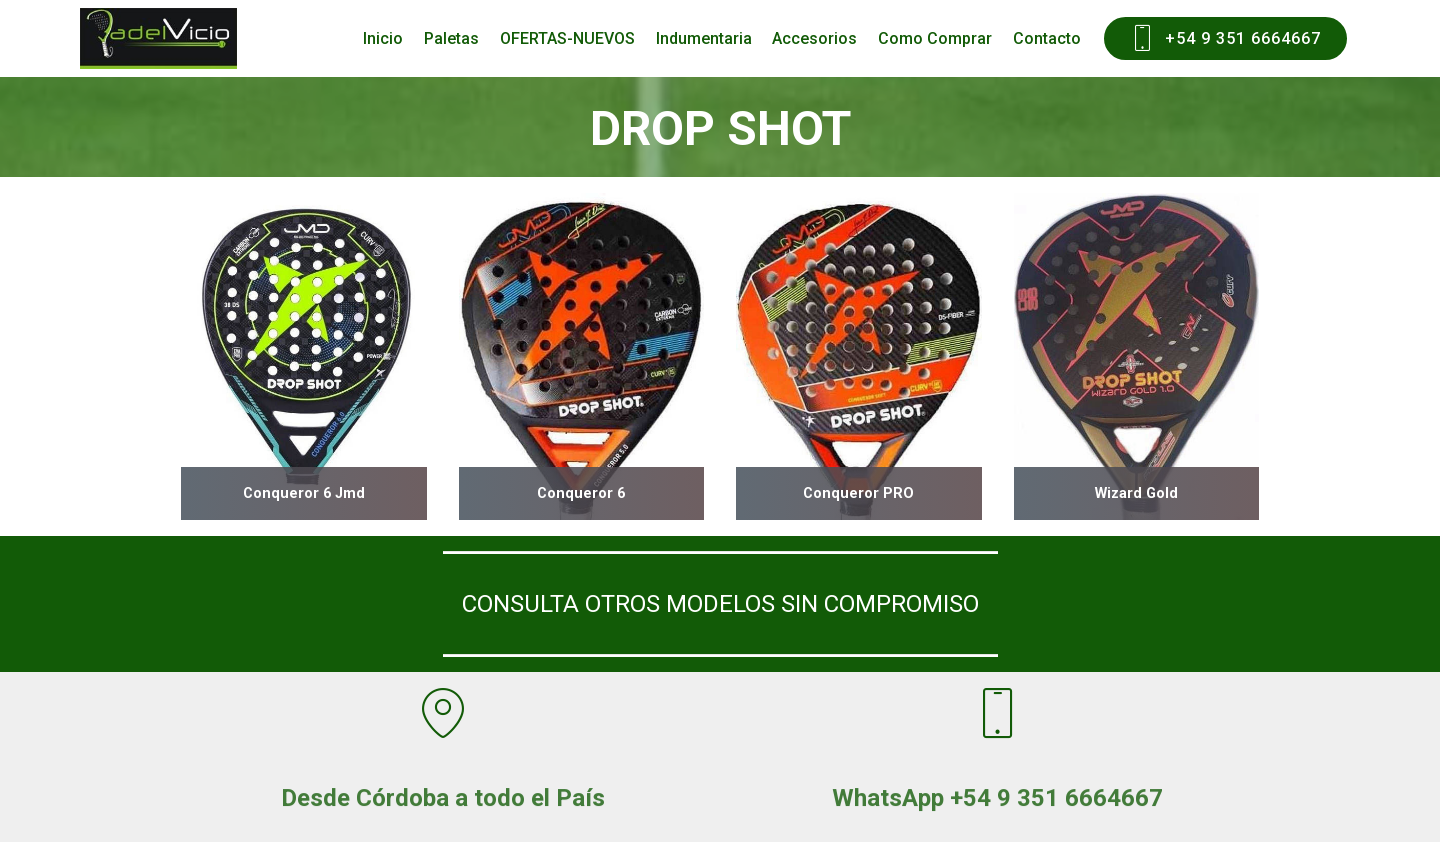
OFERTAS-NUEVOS (567, 38)
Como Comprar (935, 38)
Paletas (451, 38)
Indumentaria (704, 38)
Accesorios (814, 38)
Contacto (1047, 38)
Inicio (383, 38)
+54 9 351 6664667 (1225, 39)
